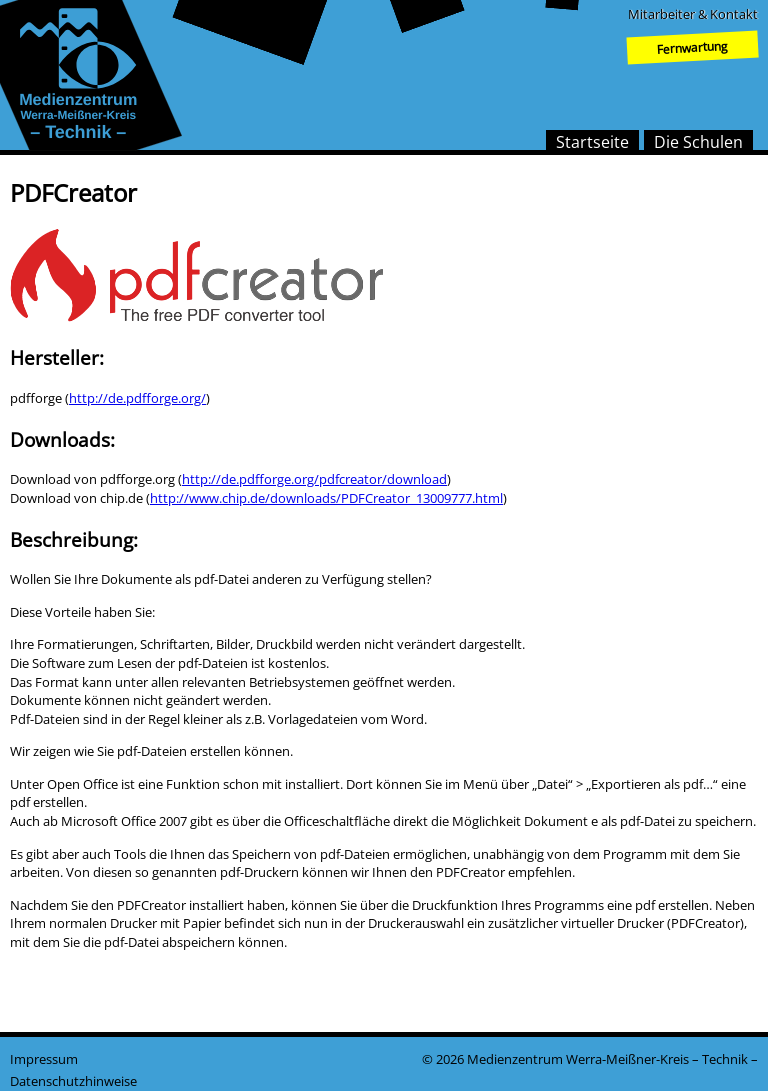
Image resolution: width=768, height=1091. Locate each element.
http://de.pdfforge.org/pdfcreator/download (314, 479)
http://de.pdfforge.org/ (137, 398)
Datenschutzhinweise (73, 1081)
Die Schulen (698, 142)
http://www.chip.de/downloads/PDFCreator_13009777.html (326, 498)
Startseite (592, 142)
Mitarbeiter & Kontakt (693, 14)
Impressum (44, 1059)
